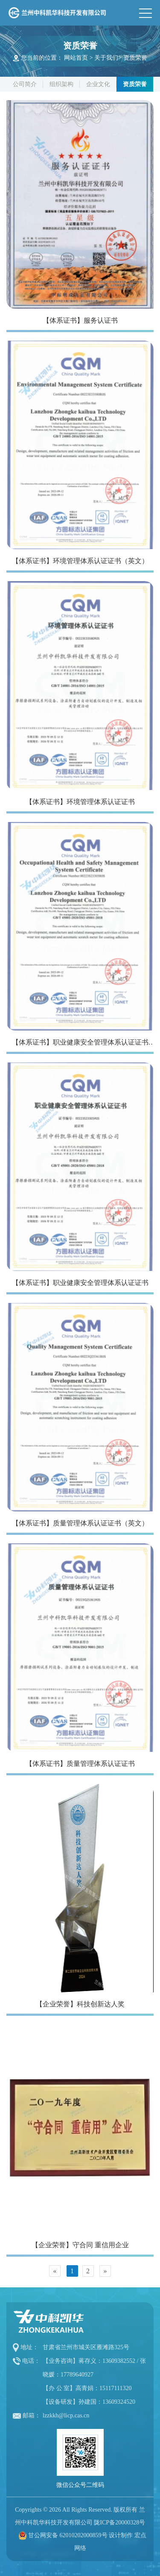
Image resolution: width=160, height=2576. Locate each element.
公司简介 (25, 84)
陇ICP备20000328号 (119, 2522)
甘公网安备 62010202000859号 (68, 2535)
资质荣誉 (135, 58)
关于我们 (106, 58)
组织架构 (61, 84)
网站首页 (76, 58)
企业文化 (98, 84)
